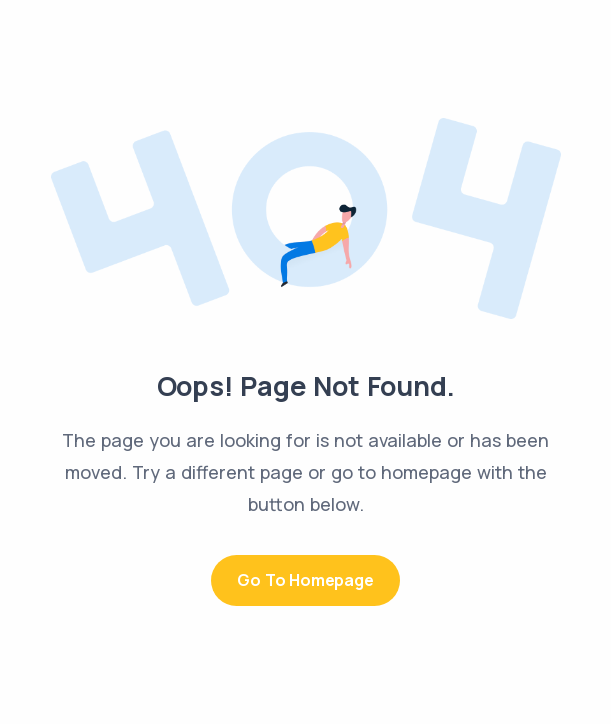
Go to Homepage (305, 580)
